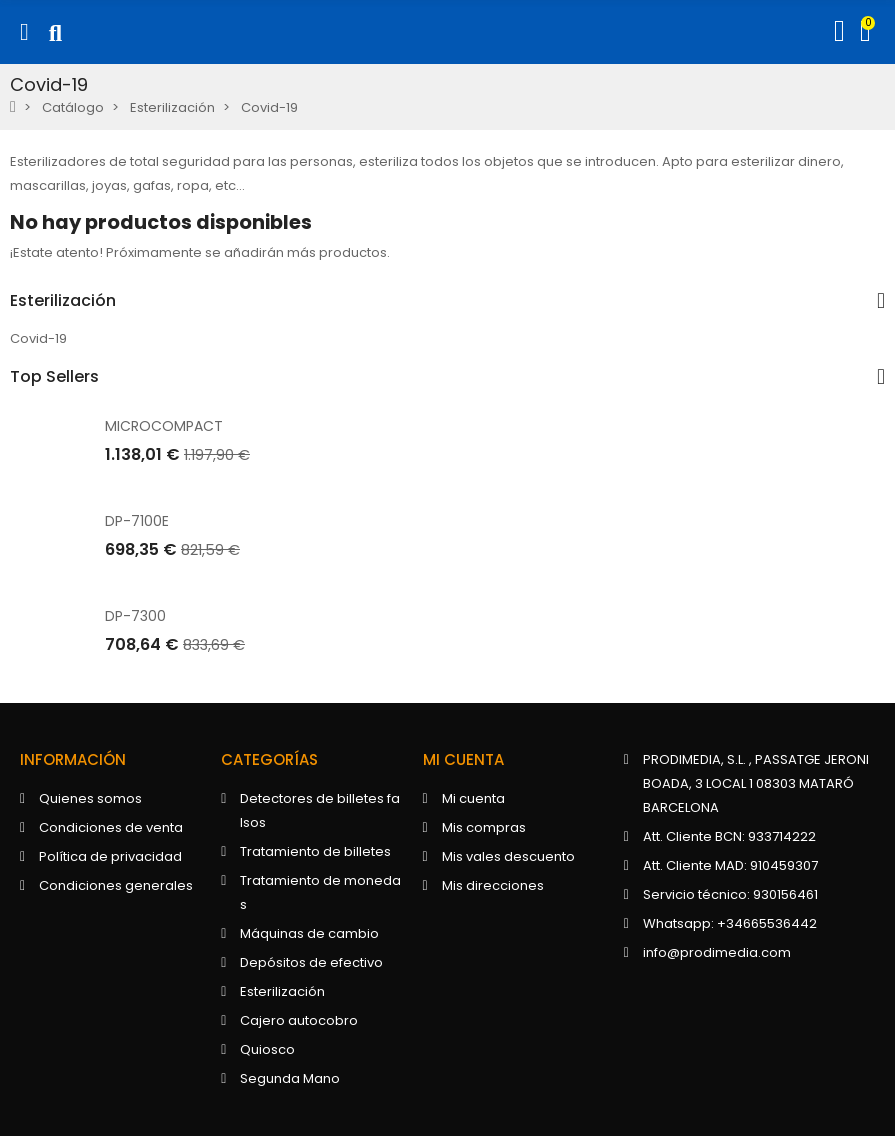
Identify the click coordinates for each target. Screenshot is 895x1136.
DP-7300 (135, 616)
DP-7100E (137, 521)
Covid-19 (38, 338)
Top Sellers (54, 377)
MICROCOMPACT (164, 426)
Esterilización (63, 301)
